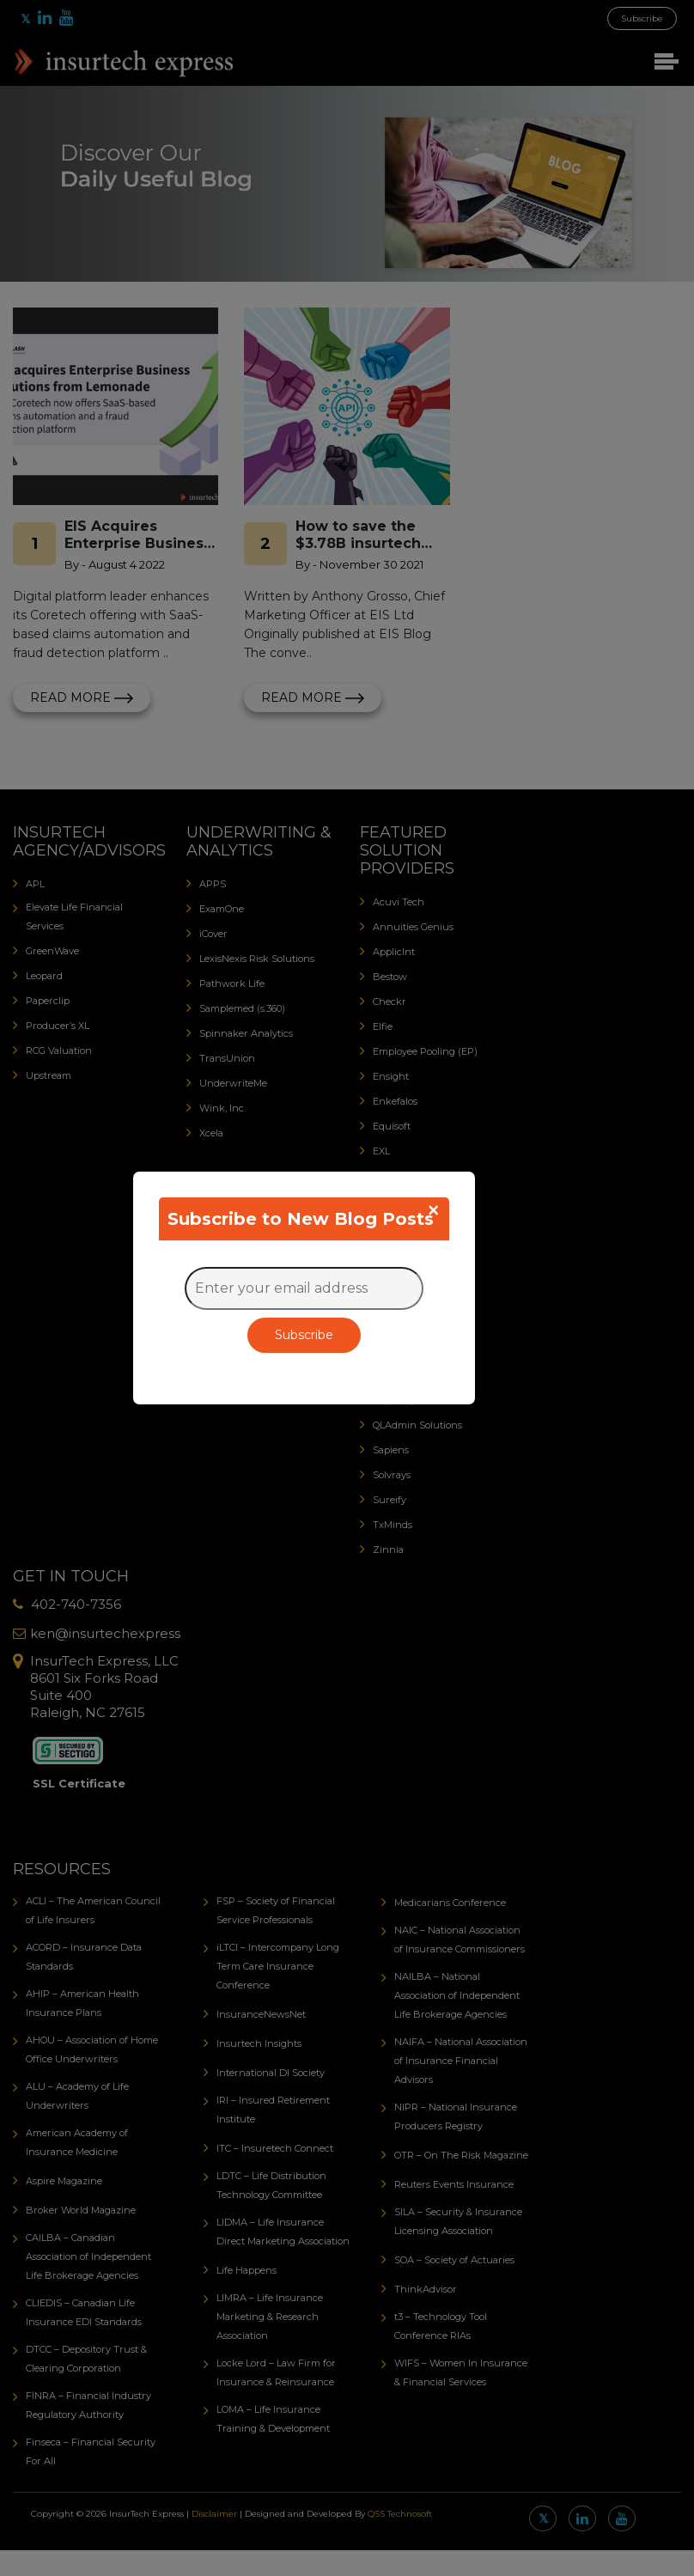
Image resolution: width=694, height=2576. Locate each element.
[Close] (433, 1210)
